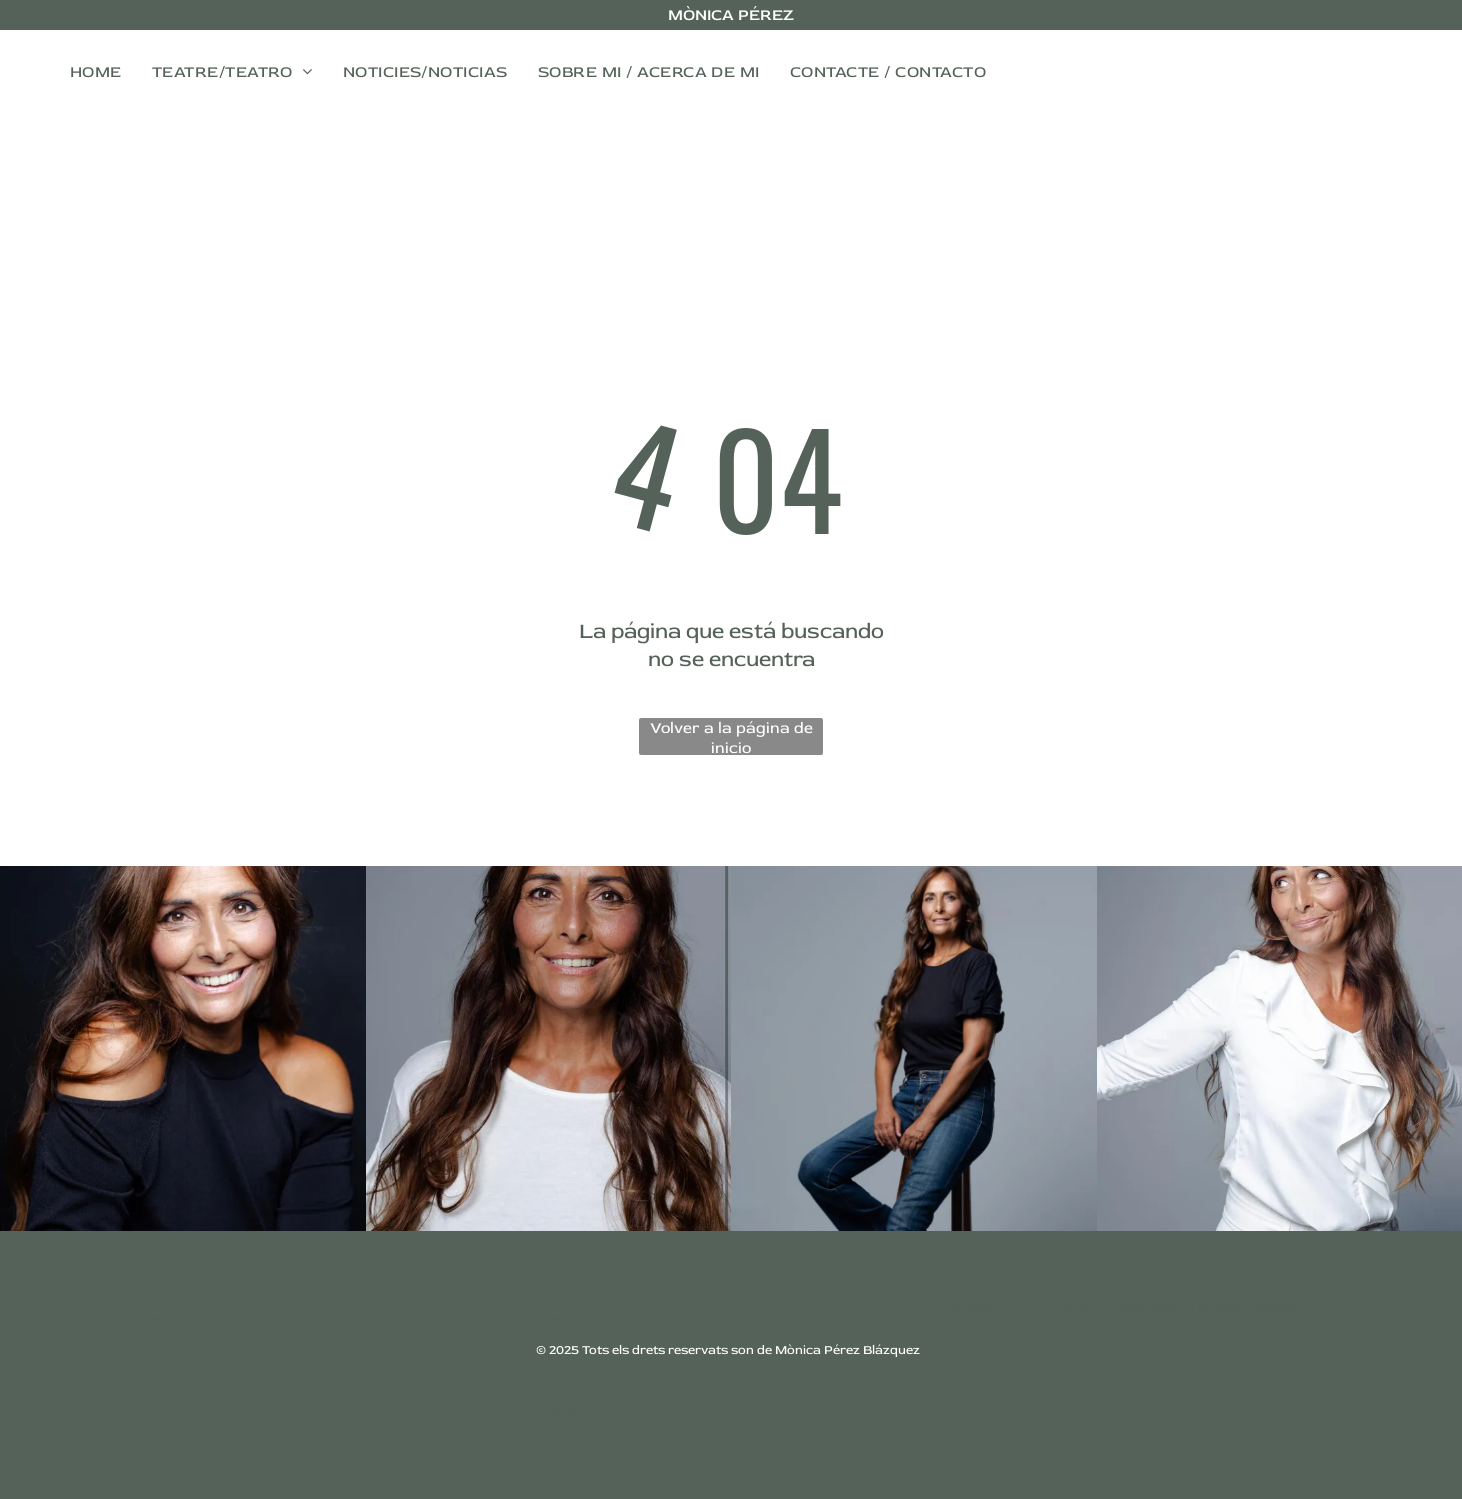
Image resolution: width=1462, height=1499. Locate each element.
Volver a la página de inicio (731, 736)
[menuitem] (96, 72)
